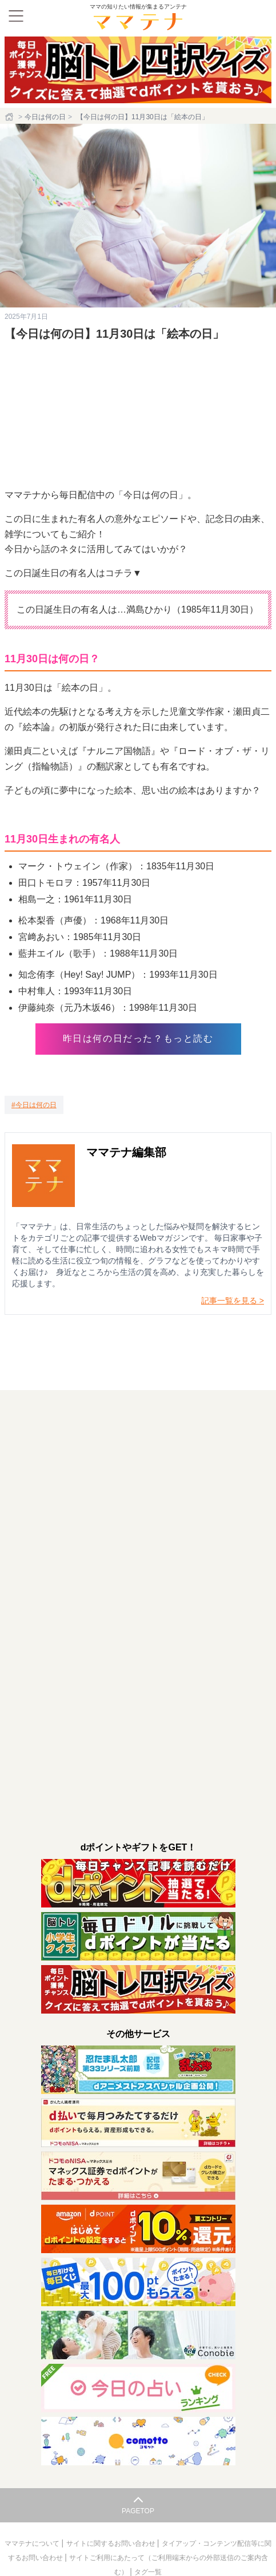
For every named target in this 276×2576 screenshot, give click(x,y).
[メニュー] (16, 16)
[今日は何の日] (34, 1105)
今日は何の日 (45, 117)
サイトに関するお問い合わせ (111, 2543)
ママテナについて (33, 2543)
